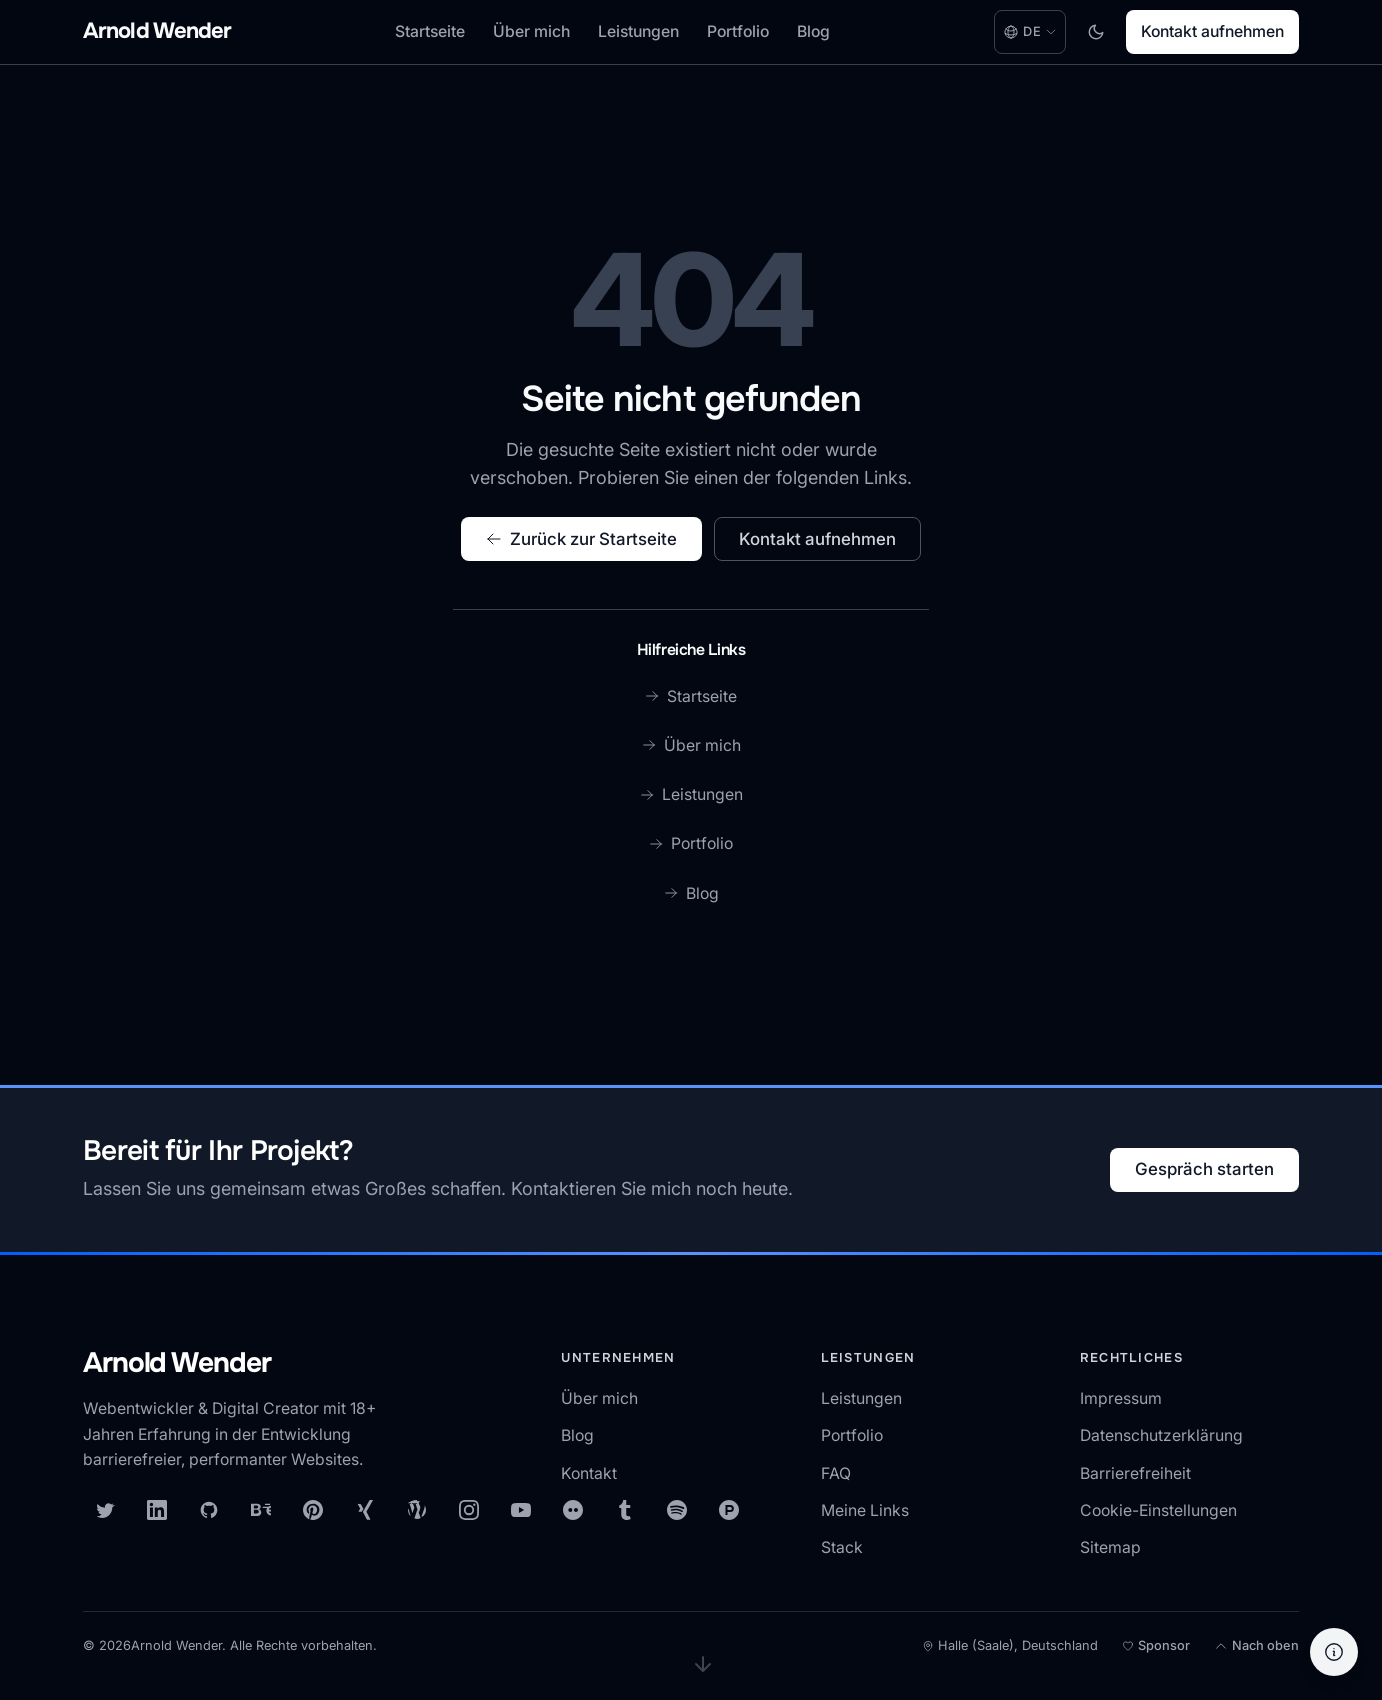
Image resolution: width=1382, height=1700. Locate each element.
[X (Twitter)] (105, 1510)
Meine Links (865, 1510)
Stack (842, 1547)
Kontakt (589, 1473)
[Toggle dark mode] (1096, 32)
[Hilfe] (1334, 1652)
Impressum (1121, 1398)
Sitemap (1110, 1547)
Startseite (430, 31)
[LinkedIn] (157, 1510)
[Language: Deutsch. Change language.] (1030, 32)
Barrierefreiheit (1135, 1473)
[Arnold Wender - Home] (157, 32)
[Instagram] (469, 1510)
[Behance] (261, 1510)
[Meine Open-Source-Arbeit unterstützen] (1156, 1646)
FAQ (836, 1473)
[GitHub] (209, 1510)
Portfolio (738, 31)
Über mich (531, 31)
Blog (813, 31)
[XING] (365, 1510)
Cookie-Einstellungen (1158, 1510)
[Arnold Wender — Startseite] (243, 1364)
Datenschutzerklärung (1161, 1435)
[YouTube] (521, 1510)
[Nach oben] (1256, 1646)
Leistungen (638, 31)
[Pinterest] (313, 1510)
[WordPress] (417, 1510)
